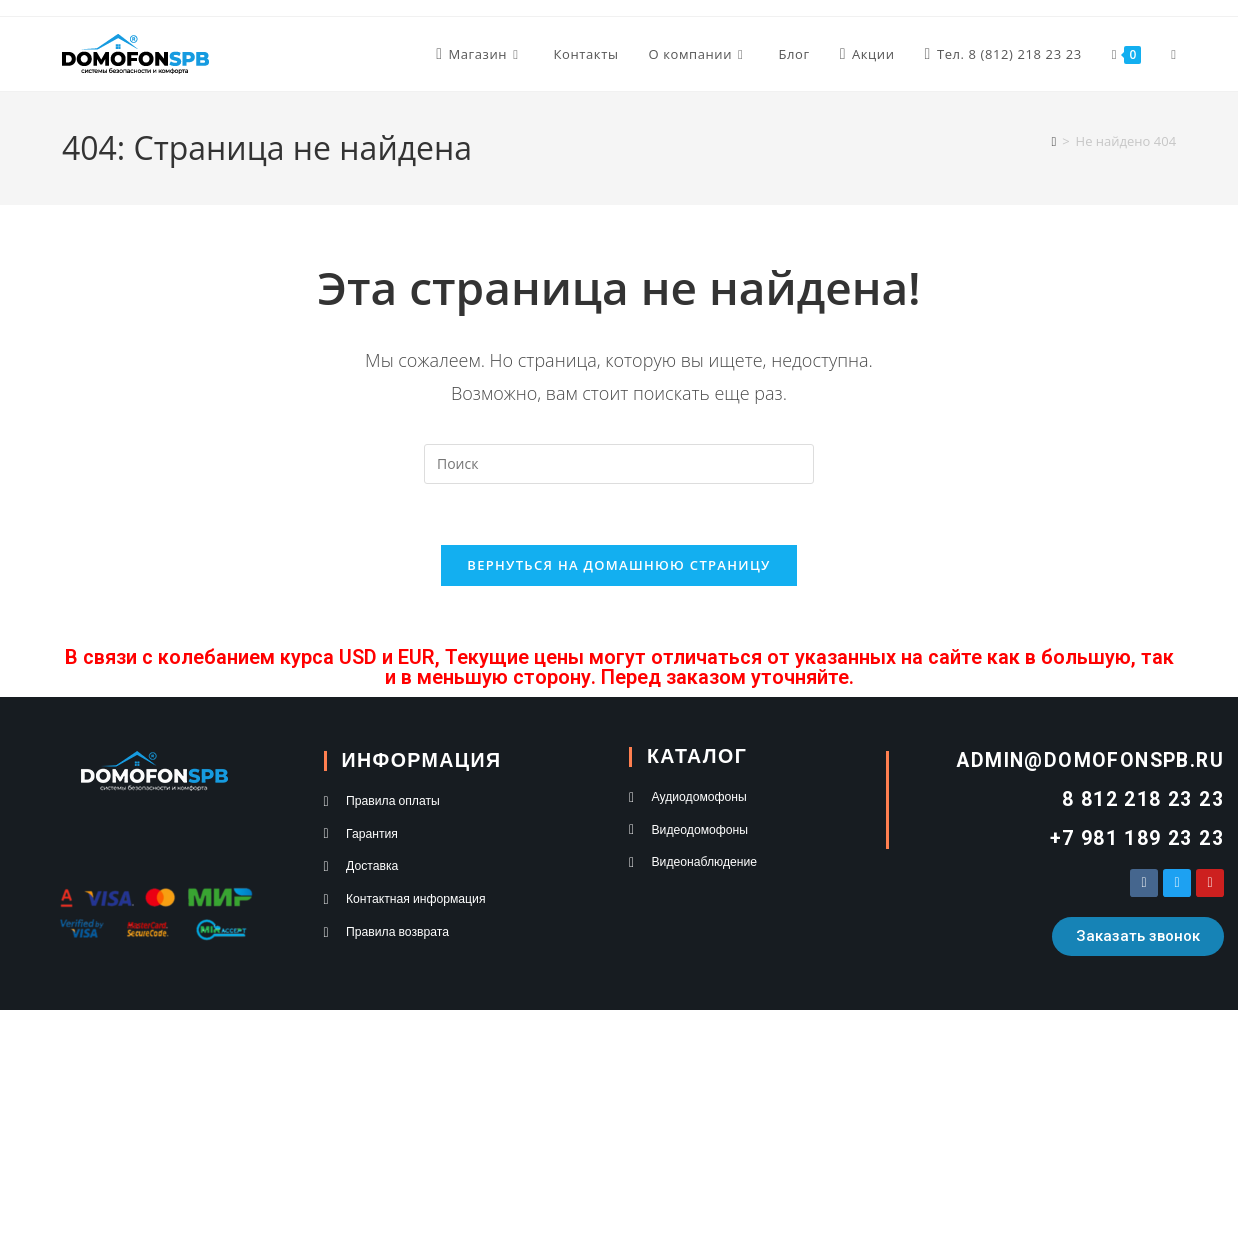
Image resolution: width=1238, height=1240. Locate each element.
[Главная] (1053, 141)
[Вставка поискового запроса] (619, 464)
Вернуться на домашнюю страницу (618, 565)
